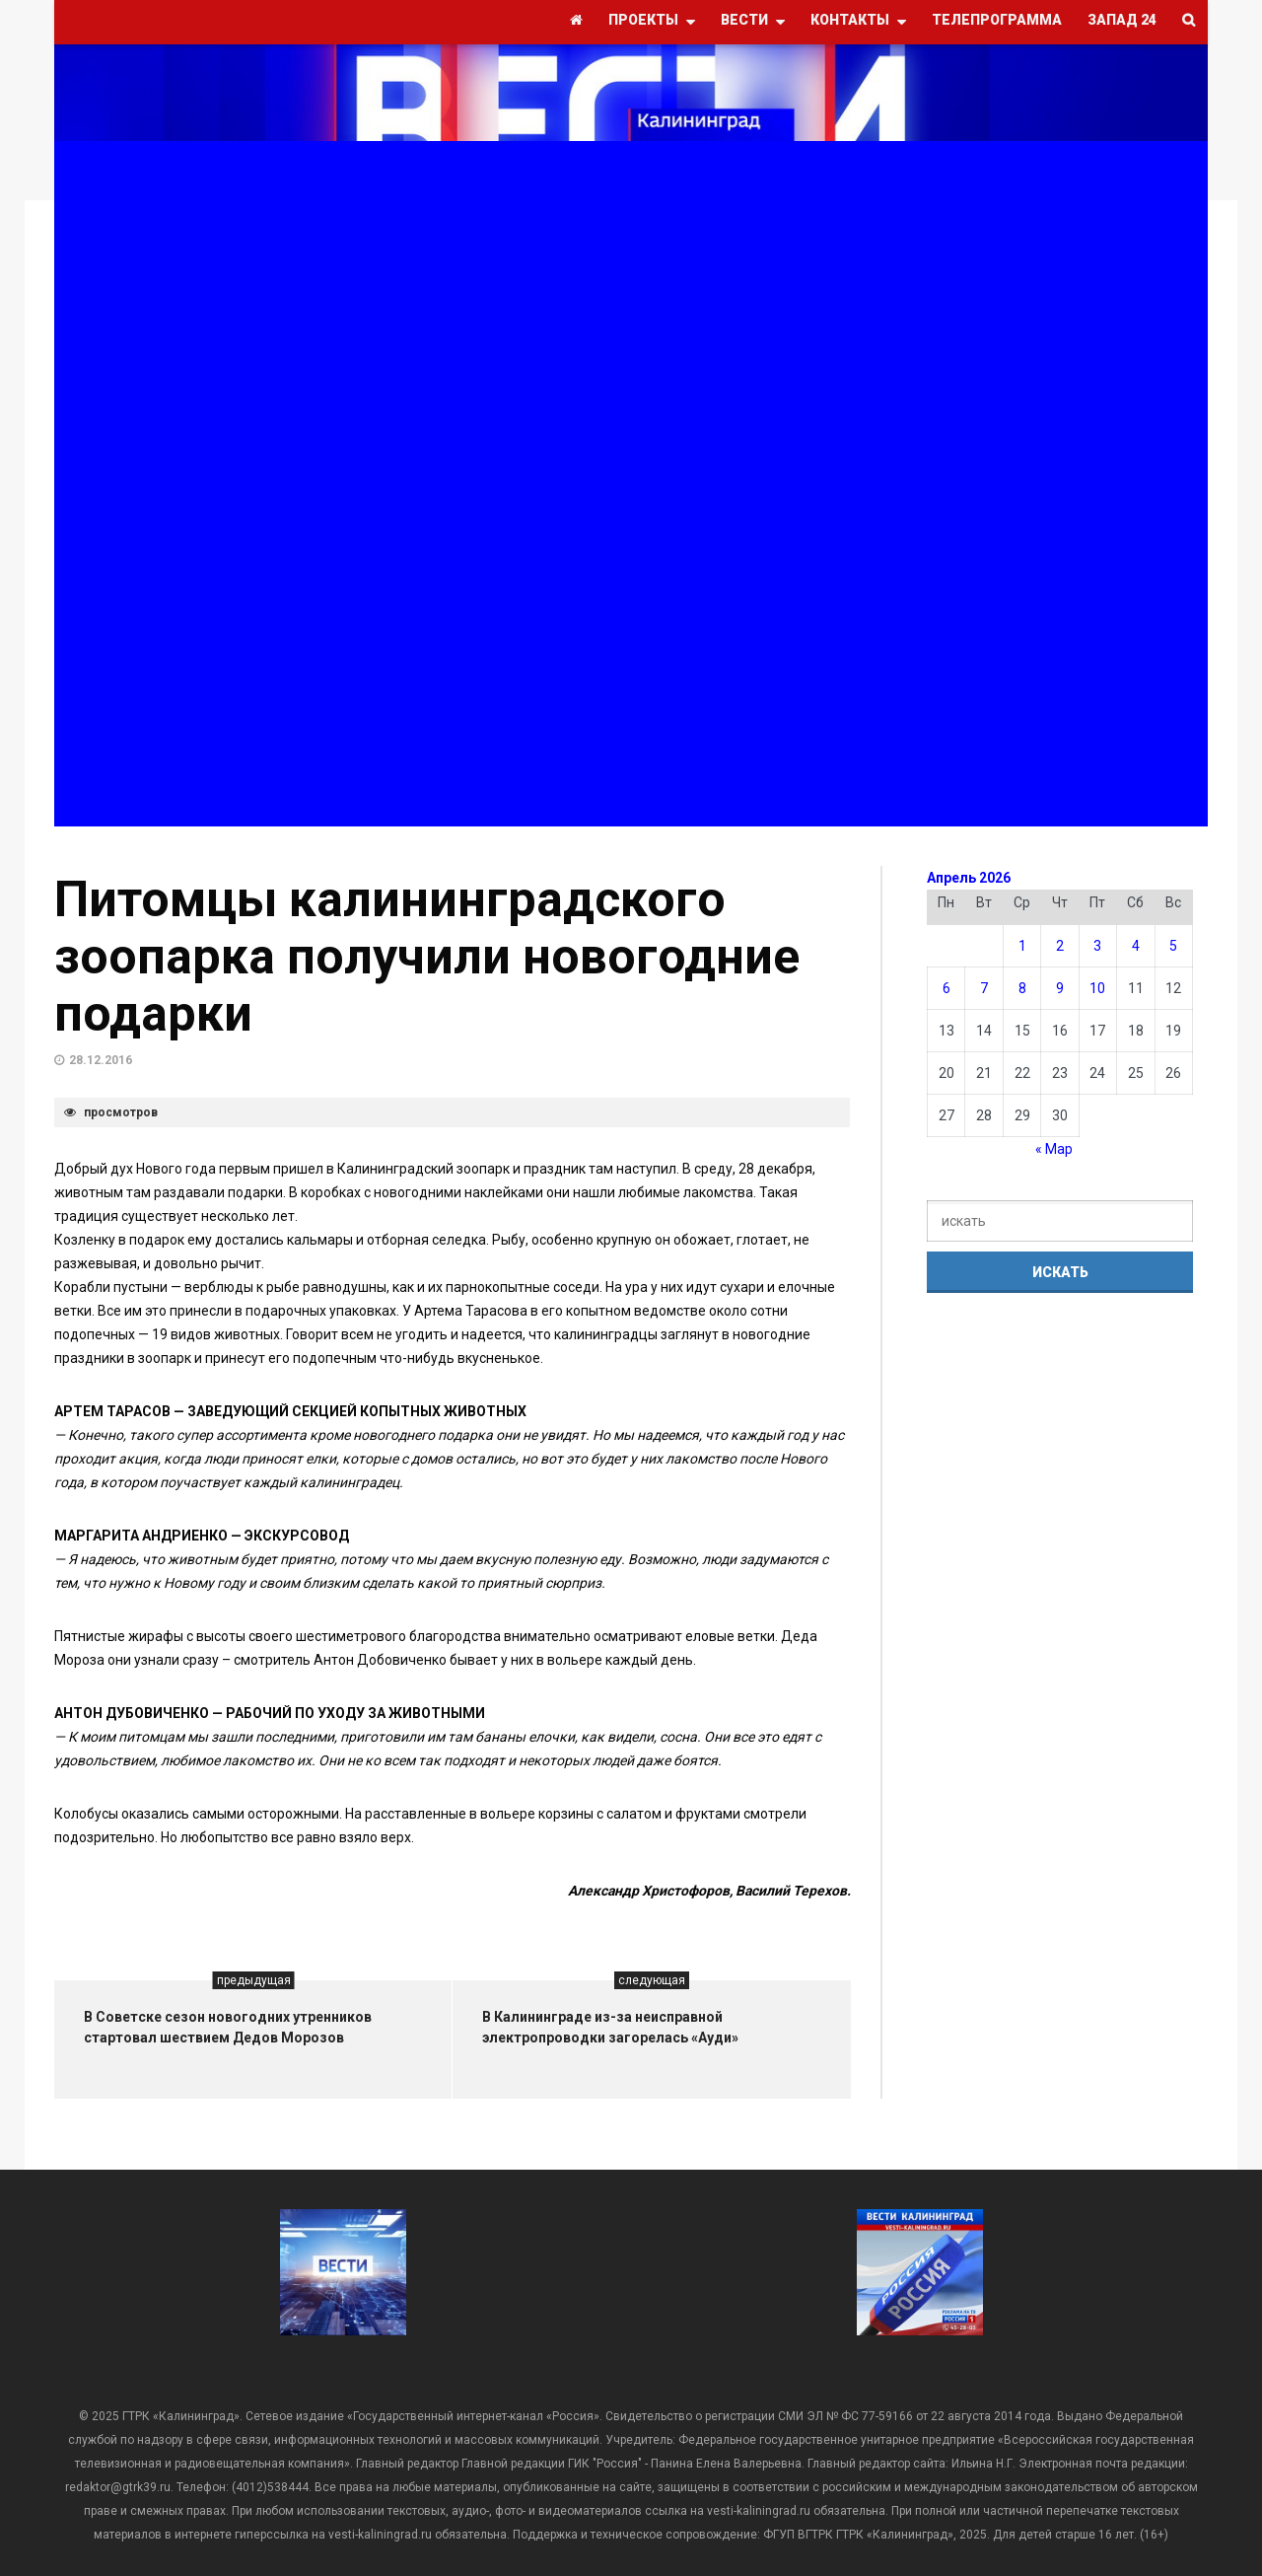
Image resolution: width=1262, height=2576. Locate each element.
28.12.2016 (100, 1060)
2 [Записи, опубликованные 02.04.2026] (1060, 946)
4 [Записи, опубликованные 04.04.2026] (1136, 946)
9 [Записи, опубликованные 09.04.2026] (1060, 988)
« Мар (1054, 1149)
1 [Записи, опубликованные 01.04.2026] (1022, 946)
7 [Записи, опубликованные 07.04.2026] (984, 988)
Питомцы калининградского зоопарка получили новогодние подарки (427, 956)
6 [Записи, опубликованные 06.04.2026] (946, 988)
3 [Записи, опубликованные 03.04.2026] (1097, 946)
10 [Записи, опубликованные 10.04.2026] (1097, 988)
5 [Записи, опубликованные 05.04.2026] (1173, 946)
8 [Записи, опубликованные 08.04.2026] (1022, 988)
